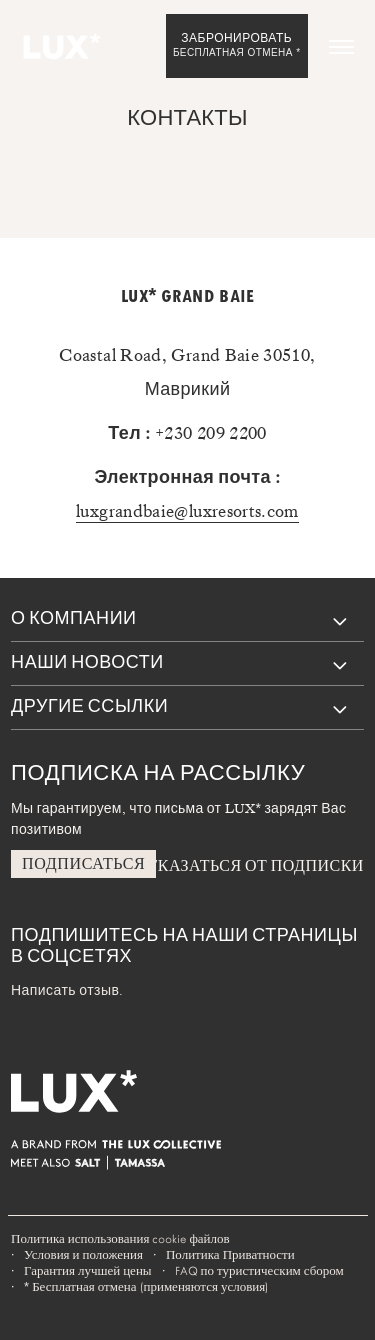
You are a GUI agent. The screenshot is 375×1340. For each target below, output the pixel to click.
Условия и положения (83, 1255)
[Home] (60, 46)
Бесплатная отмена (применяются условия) (146, 1286)
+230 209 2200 (211, 433)
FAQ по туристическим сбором (259, 1271)
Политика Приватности (230, 1255)
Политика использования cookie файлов (120, 1239)
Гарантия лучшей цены (88, 1271)
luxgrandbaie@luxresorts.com (187, 511)
